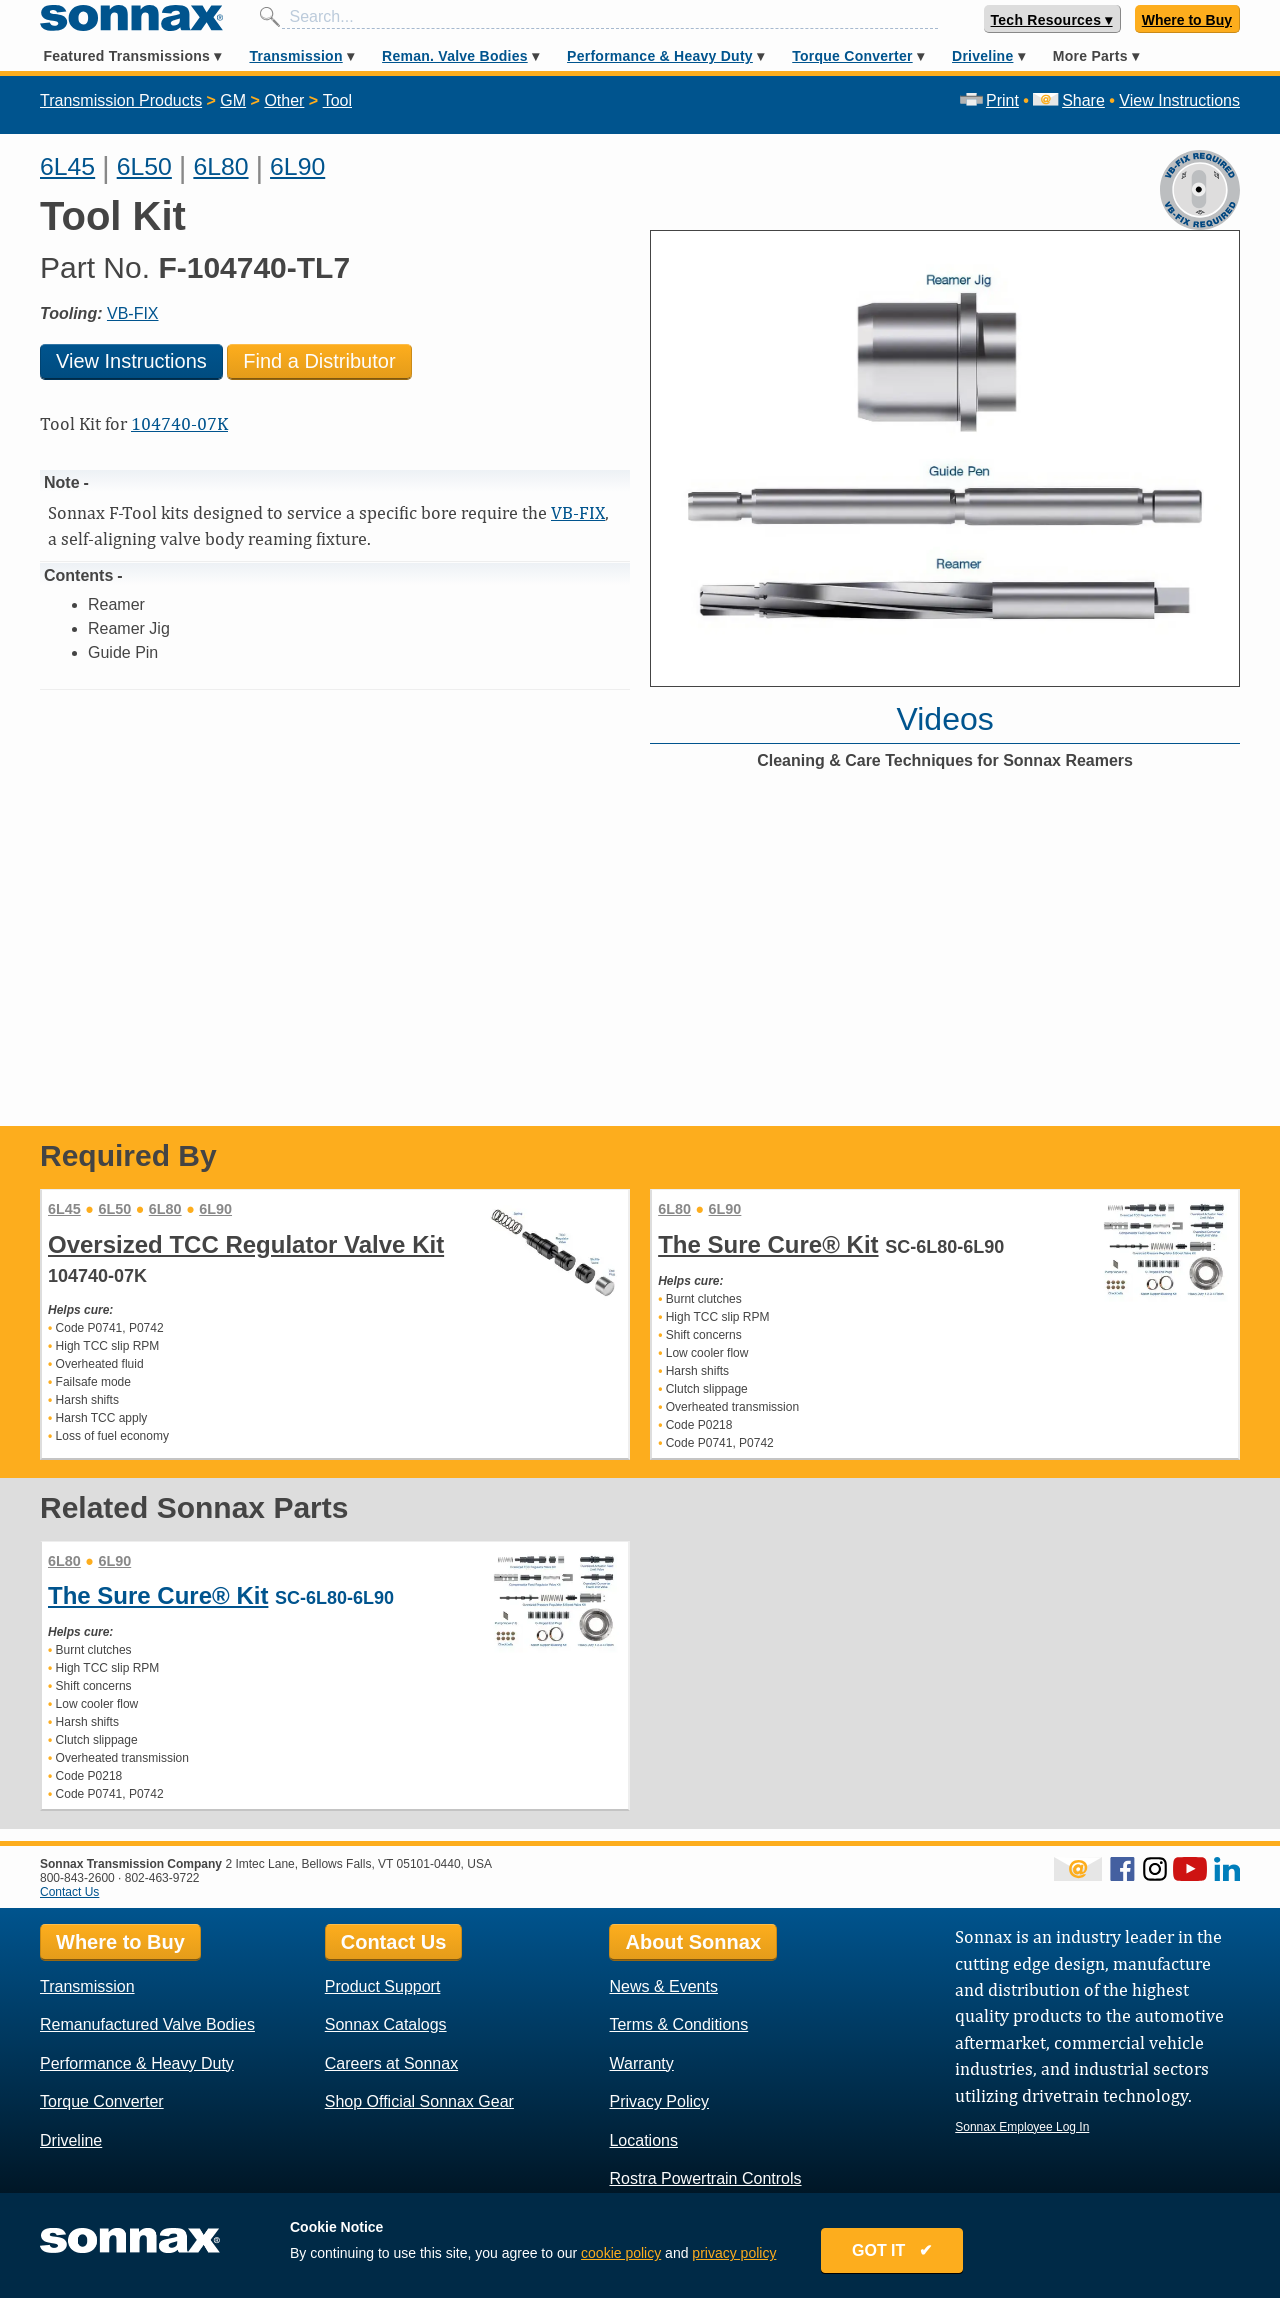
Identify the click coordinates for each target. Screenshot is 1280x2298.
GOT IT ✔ (892, 2250)
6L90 (297, 166)
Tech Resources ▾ (1052, 20)
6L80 (220, 166)
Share (1068, 100)
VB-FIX (133, 313)
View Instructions (1179, 100)
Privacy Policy (659, 2101)
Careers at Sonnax (391, 2063)
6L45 (67, 166)
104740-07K (179, 423)
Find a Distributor (319, 361)
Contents (78, 575)
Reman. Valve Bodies (455, 56)
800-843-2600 (77, 1878)
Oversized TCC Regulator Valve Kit (246, 1244)
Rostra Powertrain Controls (705, 2178)
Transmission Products (121, 100)
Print (989, 100)
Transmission (295, 56)
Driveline (982, 56)
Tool (337, 100)
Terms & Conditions (678, 2024)
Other (284, 100)
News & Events (663, 1986)
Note (62, 482)
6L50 (144, 166)
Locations (643, 2140)
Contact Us (69, 1892)
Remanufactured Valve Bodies (147, 2024)
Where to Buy (1187, 20)
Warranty (641, 2063)
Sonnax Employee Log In (1022, 2127)
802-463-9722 (162, 1878)
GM (233, 100)
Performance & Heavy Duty (660, 56)
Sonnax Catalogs (386, 2024)
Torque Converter (852, 56)
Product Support (383, 1986)
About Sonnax (693, 1942)
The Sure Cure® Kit (768, 1244)
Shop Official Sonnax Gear (419, 2101)
